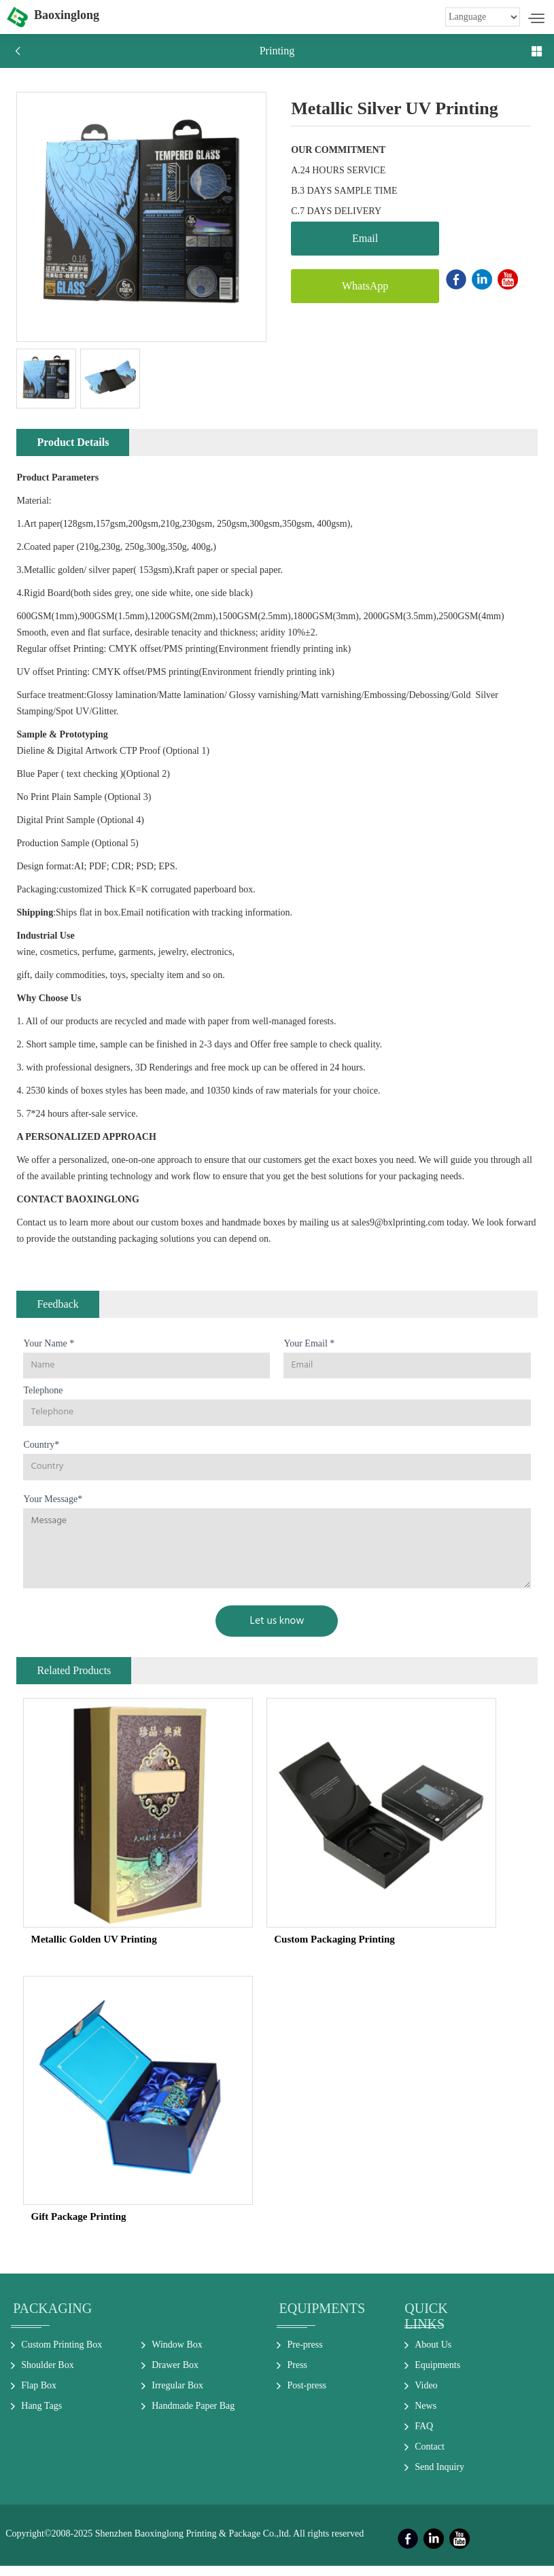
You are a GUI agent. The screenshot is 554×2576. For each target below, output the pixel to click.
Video (426, 2395)
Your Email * (308, 1353)
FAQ (424, 2436)
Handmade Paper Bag (193, 2416)
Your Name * (48, 1353)
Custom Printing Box (61, 2355)
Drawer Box (175, 2375)
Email (352, 238)
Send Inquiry (439, 2477)
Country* (41, 1455)
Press (297, 2375)
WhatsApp (352, 286)
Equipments (322, 2318)
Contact (430, 2457)
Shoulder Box (47, 2375)
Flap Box (38, 2395)
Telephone (43, 1400)
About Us (433, 2355)
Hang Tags (41, 2416)
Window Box (177, 2355)
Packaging (52, 2318)
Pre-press (304, 2355)
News (425, 2416)
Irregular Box (177, 2395)
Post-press (306, 2395)
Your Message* (52, 1508)
